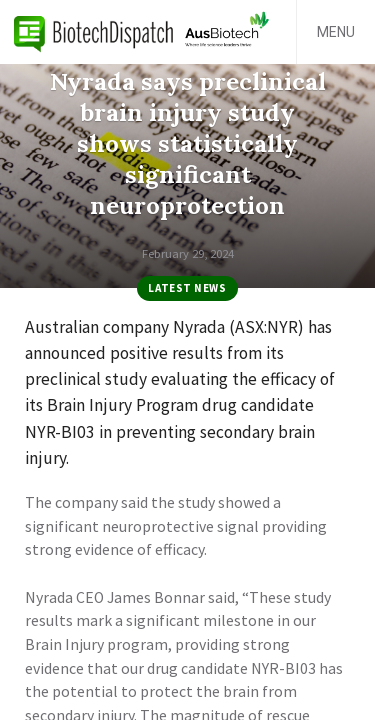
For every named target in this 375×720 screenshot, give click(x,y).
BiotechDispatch (94, 32)
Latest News (187, 288)
